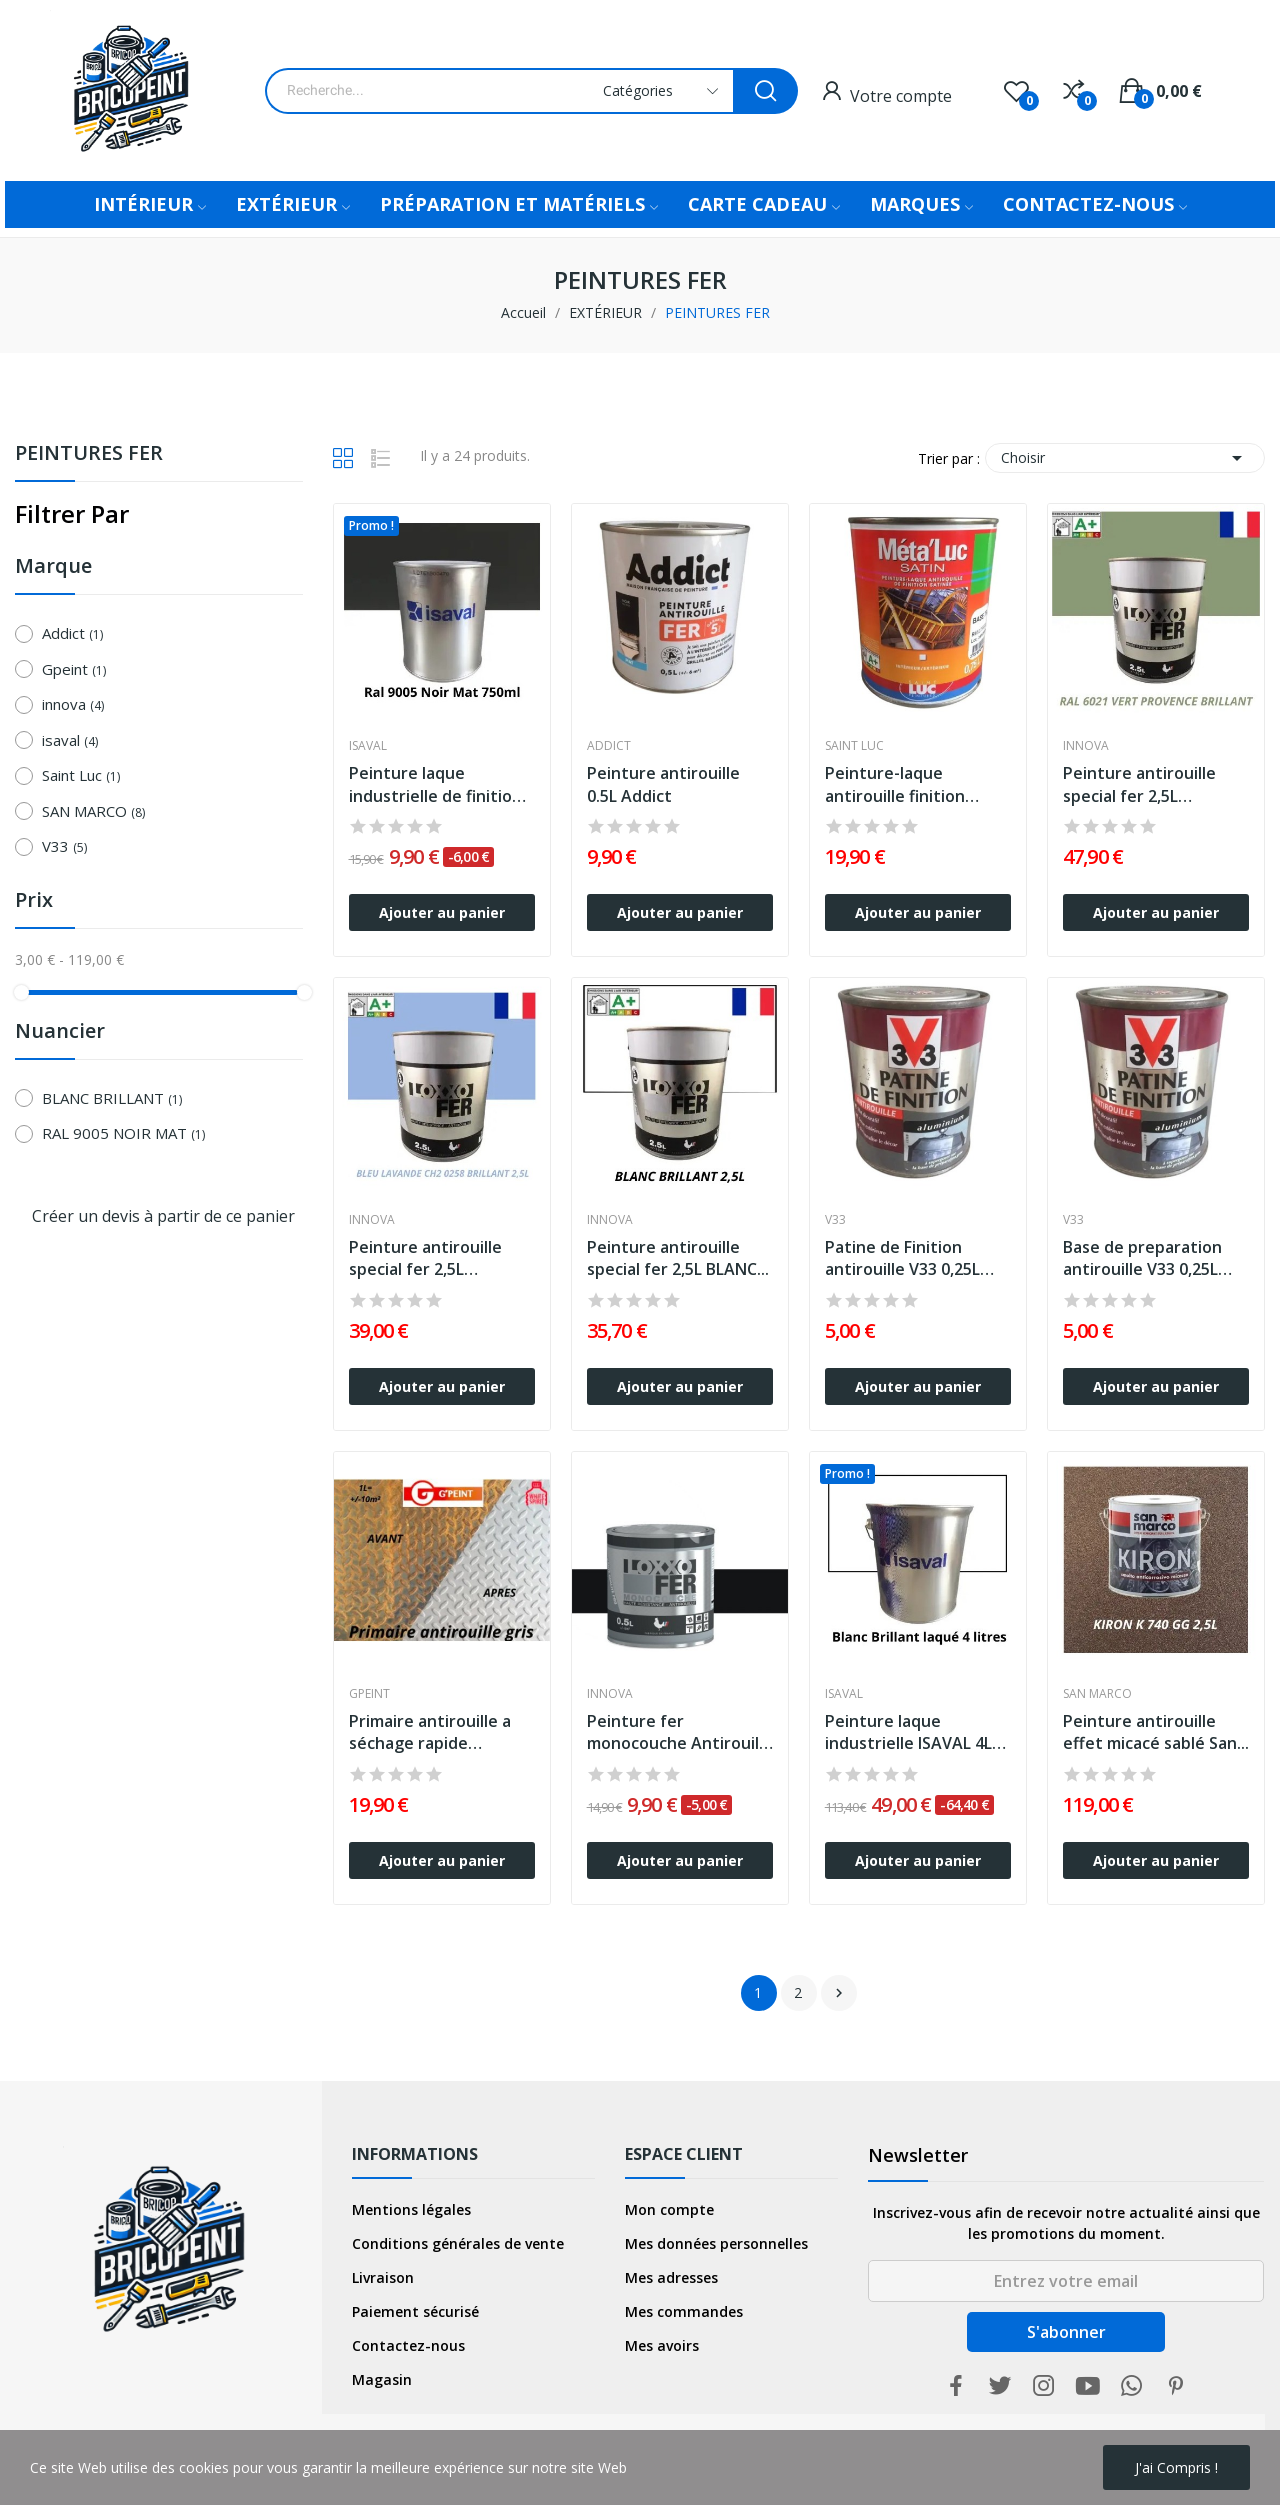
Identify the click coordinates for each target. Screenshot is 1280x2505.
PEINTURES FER (89, 454)
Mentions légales (411, 2209)
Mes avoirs (662, 2345)
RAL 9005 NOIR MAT (123, 1133)
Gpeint (74, 669)
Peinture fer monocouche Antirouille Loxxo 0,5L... (680, 1732)
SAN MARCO (93, 811)
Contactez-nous (408, 2345)
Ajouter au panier (442, 912)
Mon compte (669, 2209)
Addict (72, 633)
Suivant (839, 1993)
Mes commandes (684, 2311)
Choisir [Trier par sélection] (1125, 458)
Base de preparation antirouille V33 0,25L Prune (1142, 1258)
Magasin (382, 2379)
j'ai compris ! (1176, 2467)
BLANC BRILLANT (112, 1098)
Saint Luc (81, 775)
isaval (70, 740)
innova (73, 704)
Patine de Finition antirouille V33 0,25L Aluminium (902, 1258)
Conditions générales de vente (458, 2243)
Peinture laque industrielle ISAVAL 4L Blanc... (908, 1732)
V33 (64, 846)
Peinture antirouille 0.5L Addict (663, 784)
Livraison (383, 2277)
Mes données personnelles (716, 2243)
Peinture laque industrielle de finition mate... (435, 784)
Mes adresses (671, 2277)
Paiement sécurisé (415, 2311)
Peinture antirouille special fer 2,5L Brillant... (1139, 784)
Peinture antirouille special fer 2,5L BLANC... (678, 1258)
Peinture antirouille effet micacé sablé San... (1156, 1732)
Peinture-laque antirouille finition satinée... (895, 784)
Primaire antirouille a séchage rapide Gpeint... (430, 1732)
